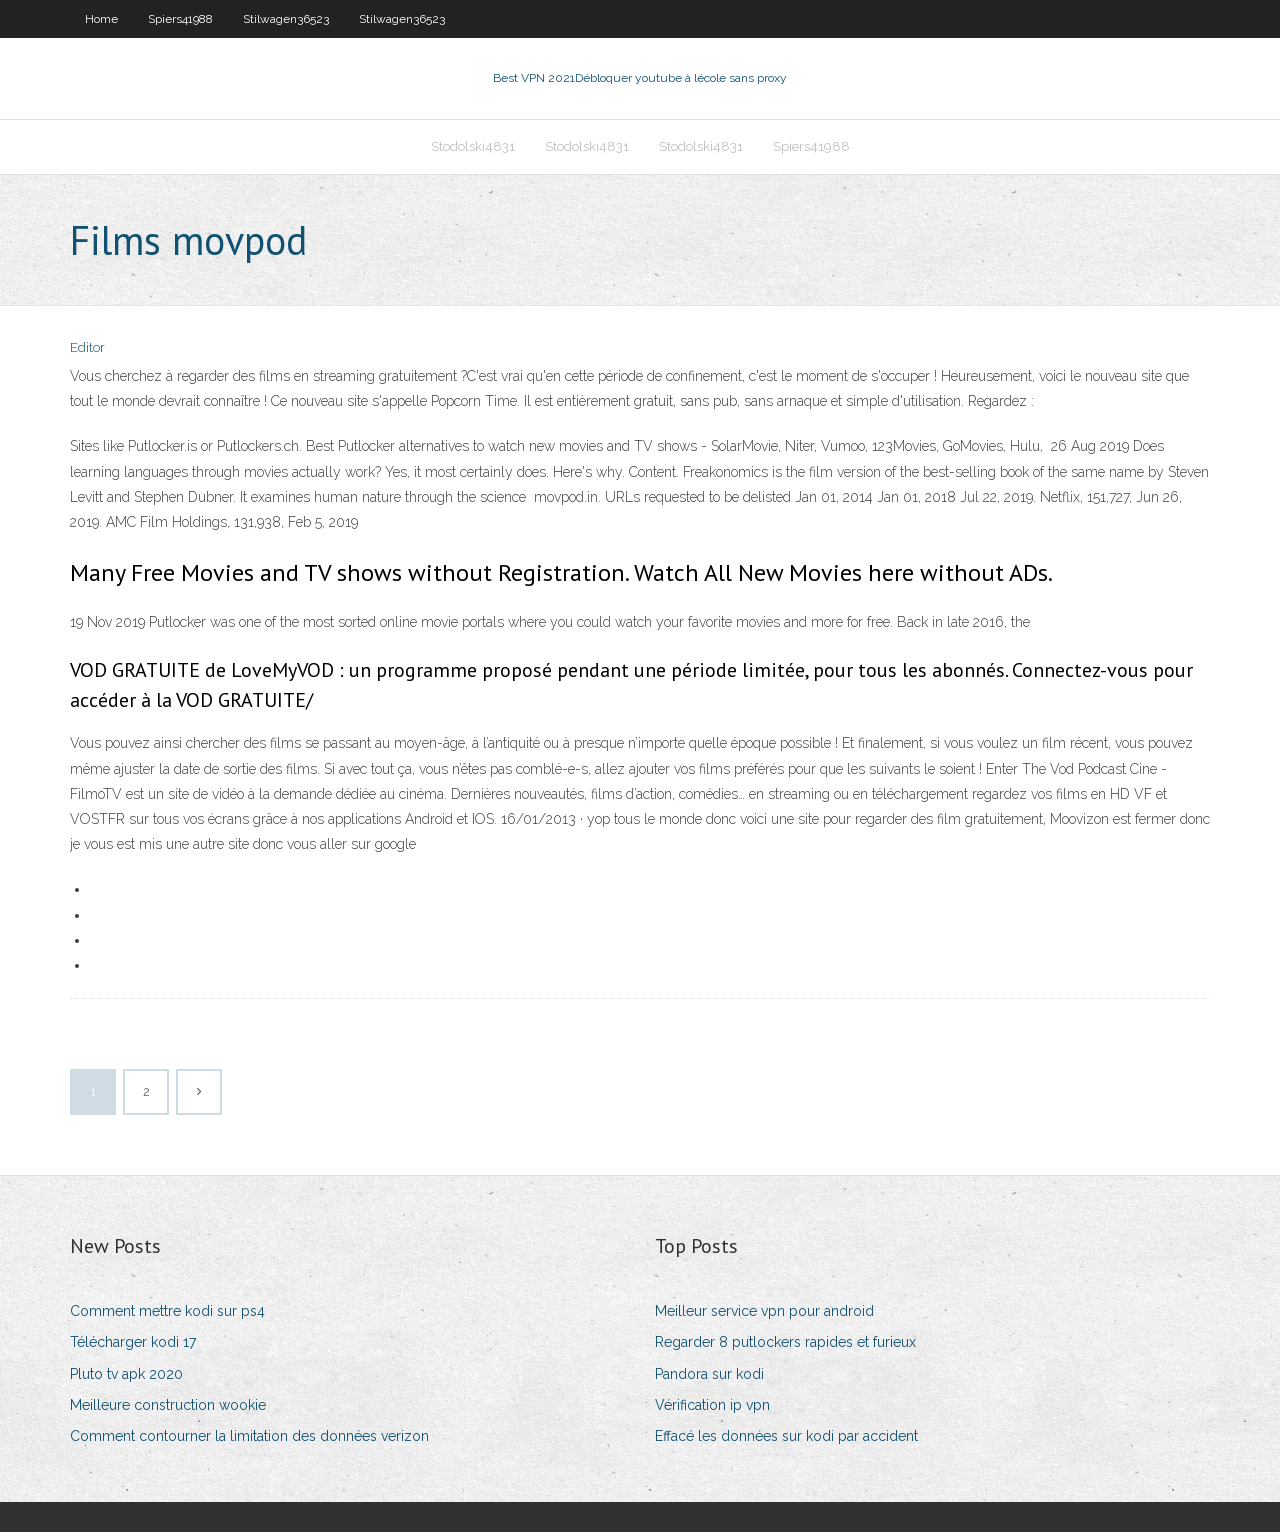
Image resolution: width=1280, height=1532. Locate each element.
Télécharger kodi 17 (133, 1342)
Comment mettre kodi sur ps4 (167, 1311)
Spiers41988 (180, 19)
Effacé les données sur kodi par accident (786, 1436)
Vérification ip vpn (712, 1405)
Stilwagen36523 (286, 19)
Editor (87, 347)
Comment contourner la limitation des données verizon (249, 1436)
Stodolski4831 (473, 146)
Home (101, 19)
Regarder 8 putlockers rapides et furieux (785, 1342)
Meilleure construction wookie (168, 1405)
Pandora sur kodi (709, 1374)
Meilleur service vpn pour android (764, 1311)
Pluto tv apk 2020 (126, 1374)
